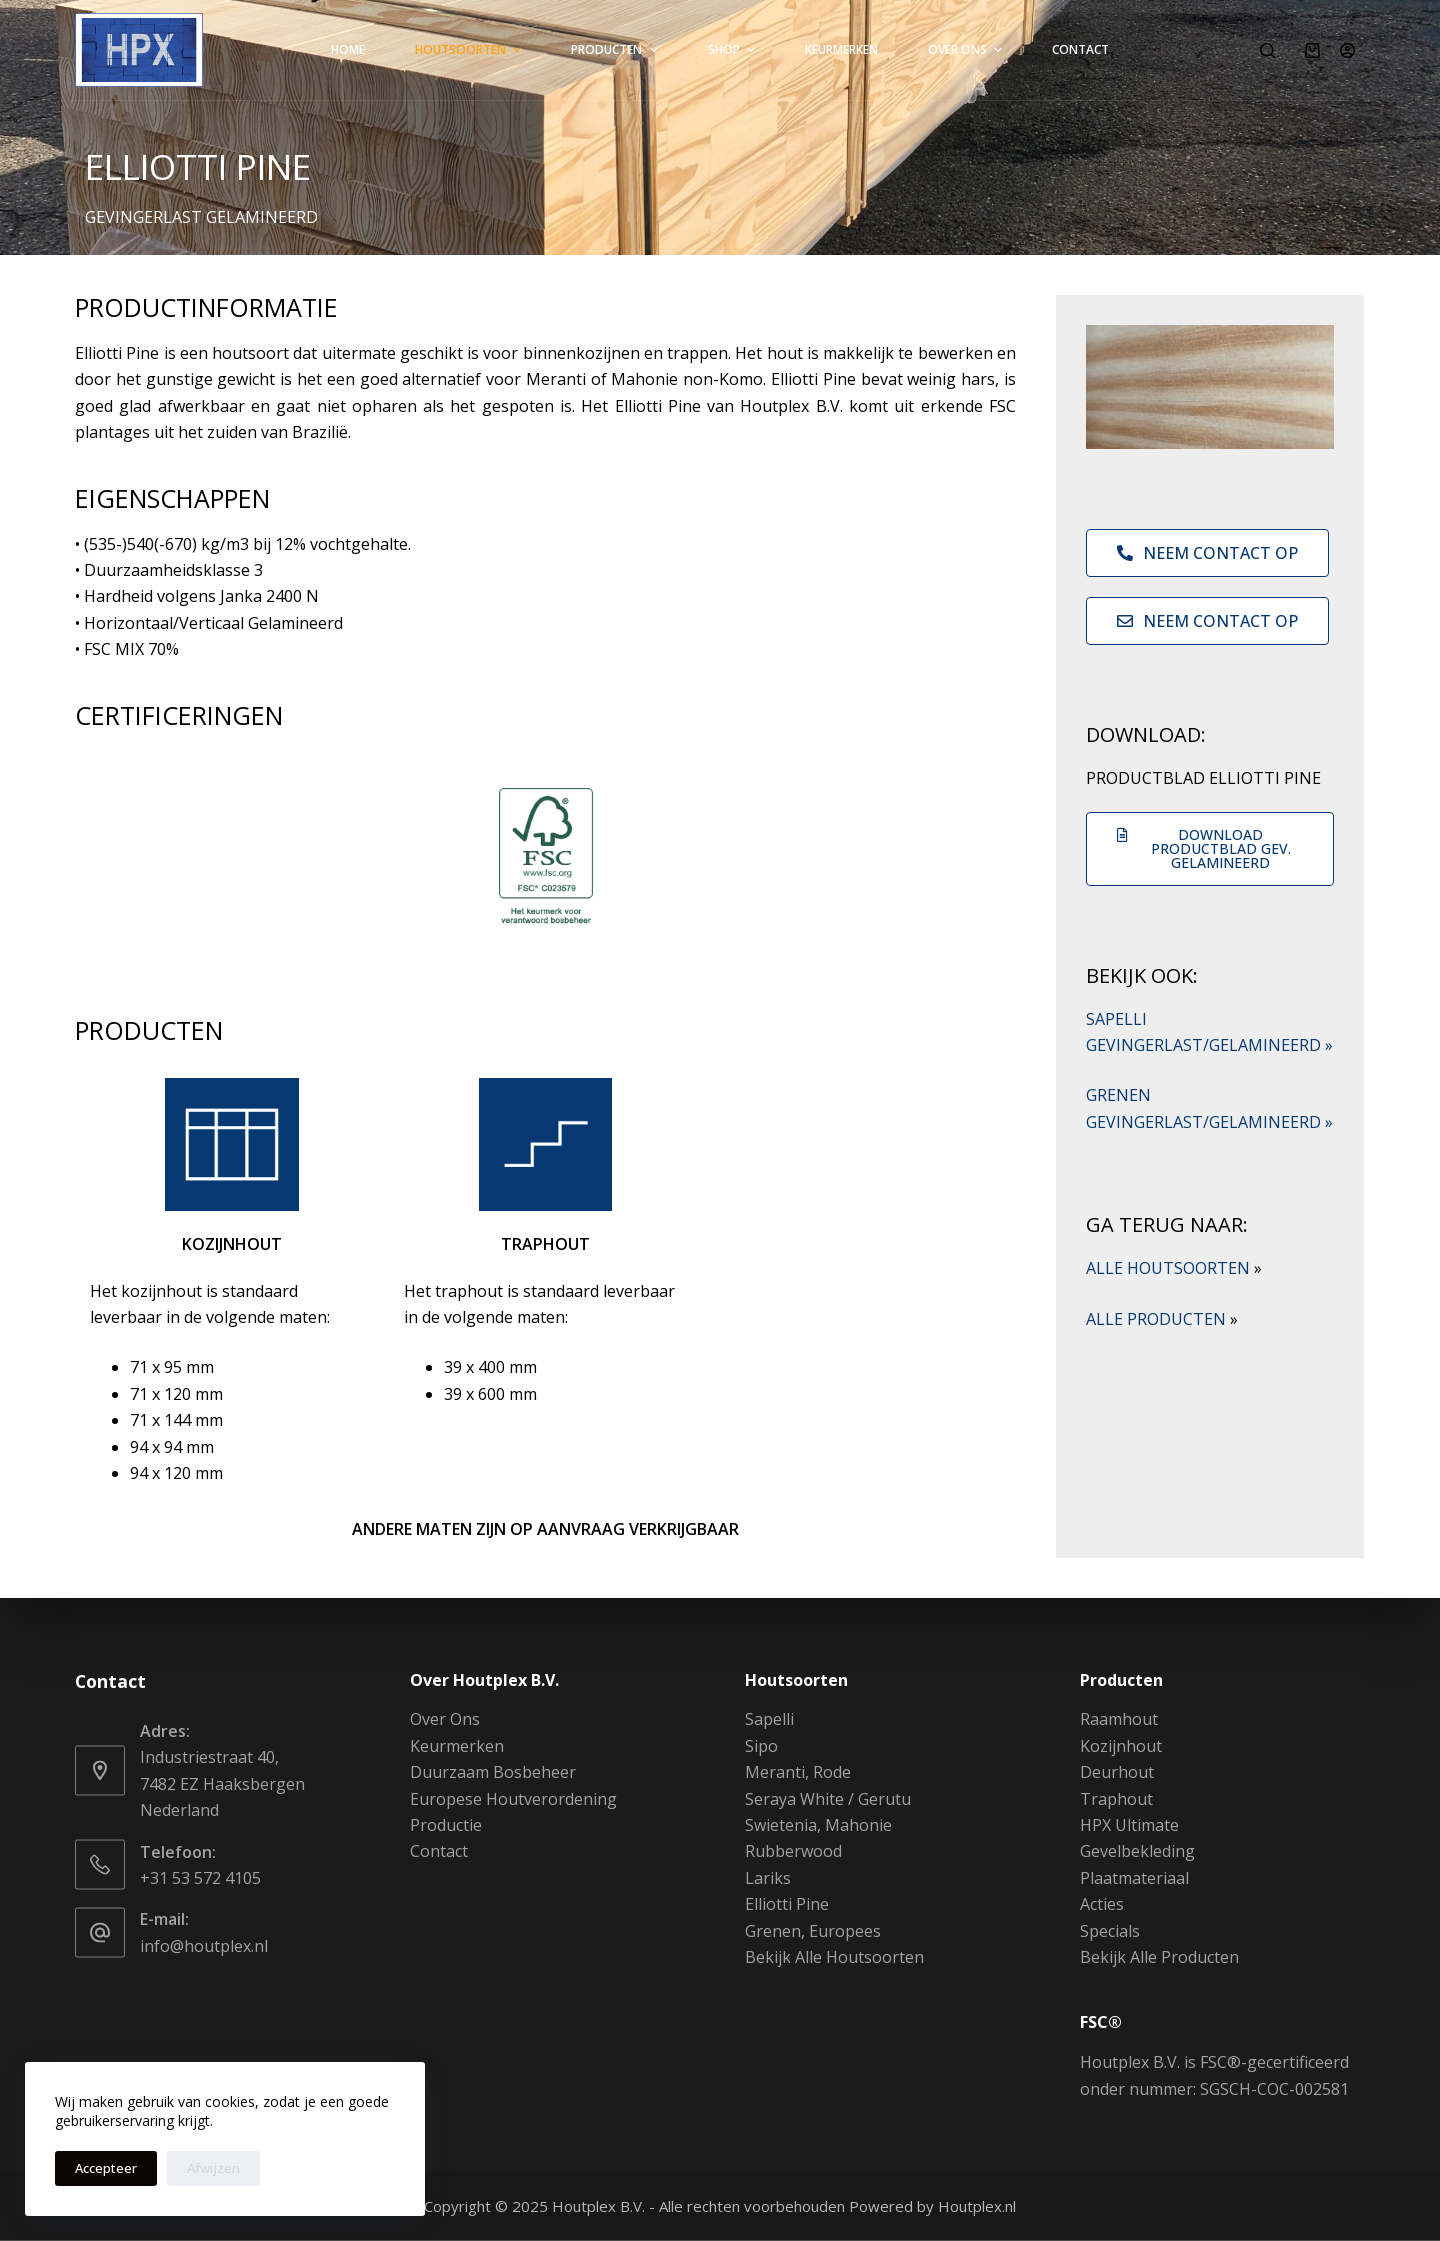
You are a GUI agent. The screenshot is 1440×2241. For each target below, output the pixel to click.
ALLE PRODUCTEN (1162, 1319)
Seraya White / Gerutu (828, 1798)
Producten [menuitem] (616, 50)
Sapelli (769, 1719)
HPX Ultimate (1129, 1825)
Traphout (1116, 1798)
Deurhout (1117, 1772)
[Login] (1347, 50)
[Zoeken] (1267, 50)
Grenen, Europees (813, 1930)
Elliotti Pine (787, 1904)
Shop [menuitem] (734, 50)
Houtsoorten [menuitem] (470, 50)
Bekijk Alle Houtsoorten (834, 1957)
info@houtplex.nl (204, 1945)
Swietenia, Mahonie (818, 1825)
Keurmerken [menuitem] (841, 49)
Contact (439, 1851)
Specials (1110, 1930)
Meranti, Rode (798, 1772)
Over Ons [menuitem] (967, 50)
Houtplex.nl (977, 2206)
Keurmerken (457, 1745)
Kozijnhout (1121, 1745)
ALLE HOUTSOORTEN (1174, 1268)
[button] (1210, 849)
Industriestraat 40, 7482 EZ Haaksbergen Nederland (222, 1783)
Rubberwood (793, 1851)
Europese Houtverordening (513, 1798)
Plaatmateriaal (1134, 1877)
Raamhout (1119, 1719)
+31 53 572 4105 (200, 1877)
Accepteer (106, 2168)
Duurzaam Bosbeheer (493, 1772)
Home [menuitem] (348, 49)
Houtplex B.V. (598, 2206)
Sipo (761, 1745)
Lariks (768, 1877)
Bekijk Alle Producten (1159, 1957)
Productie (446, 1825)
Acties (1102, 1904)
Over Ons (445, 1719)
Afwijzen (213, 2168)
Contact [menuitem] (1080, 49)
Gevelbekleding (1137, 1851)
